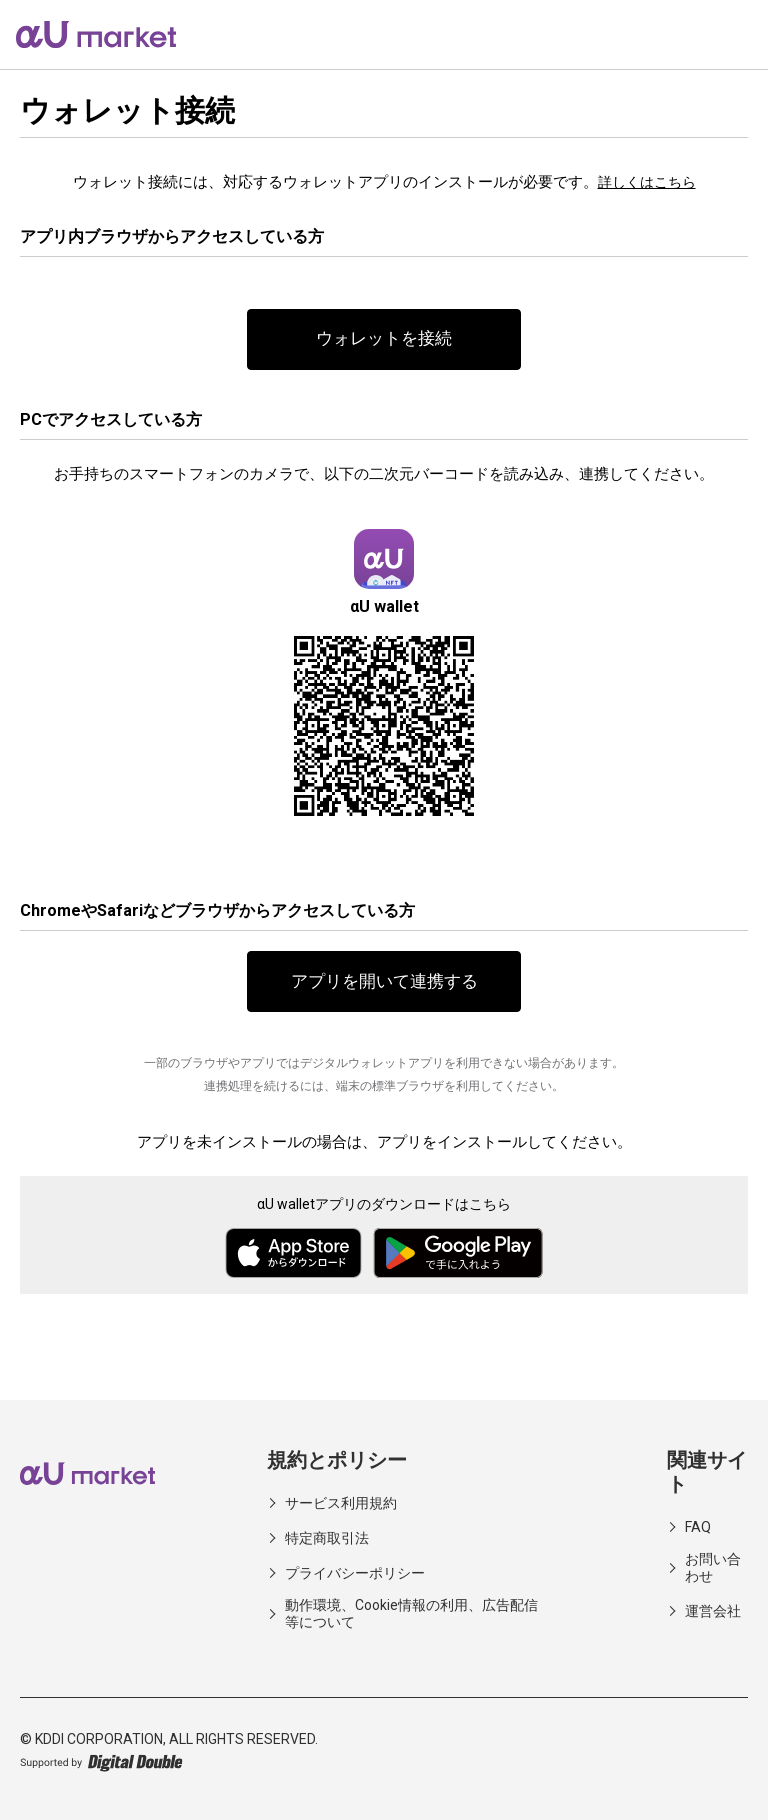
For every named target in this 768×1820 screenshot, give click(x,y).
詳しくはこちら (646, 182)
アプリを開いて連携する (384, 985)
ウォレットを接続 (384, 340)
